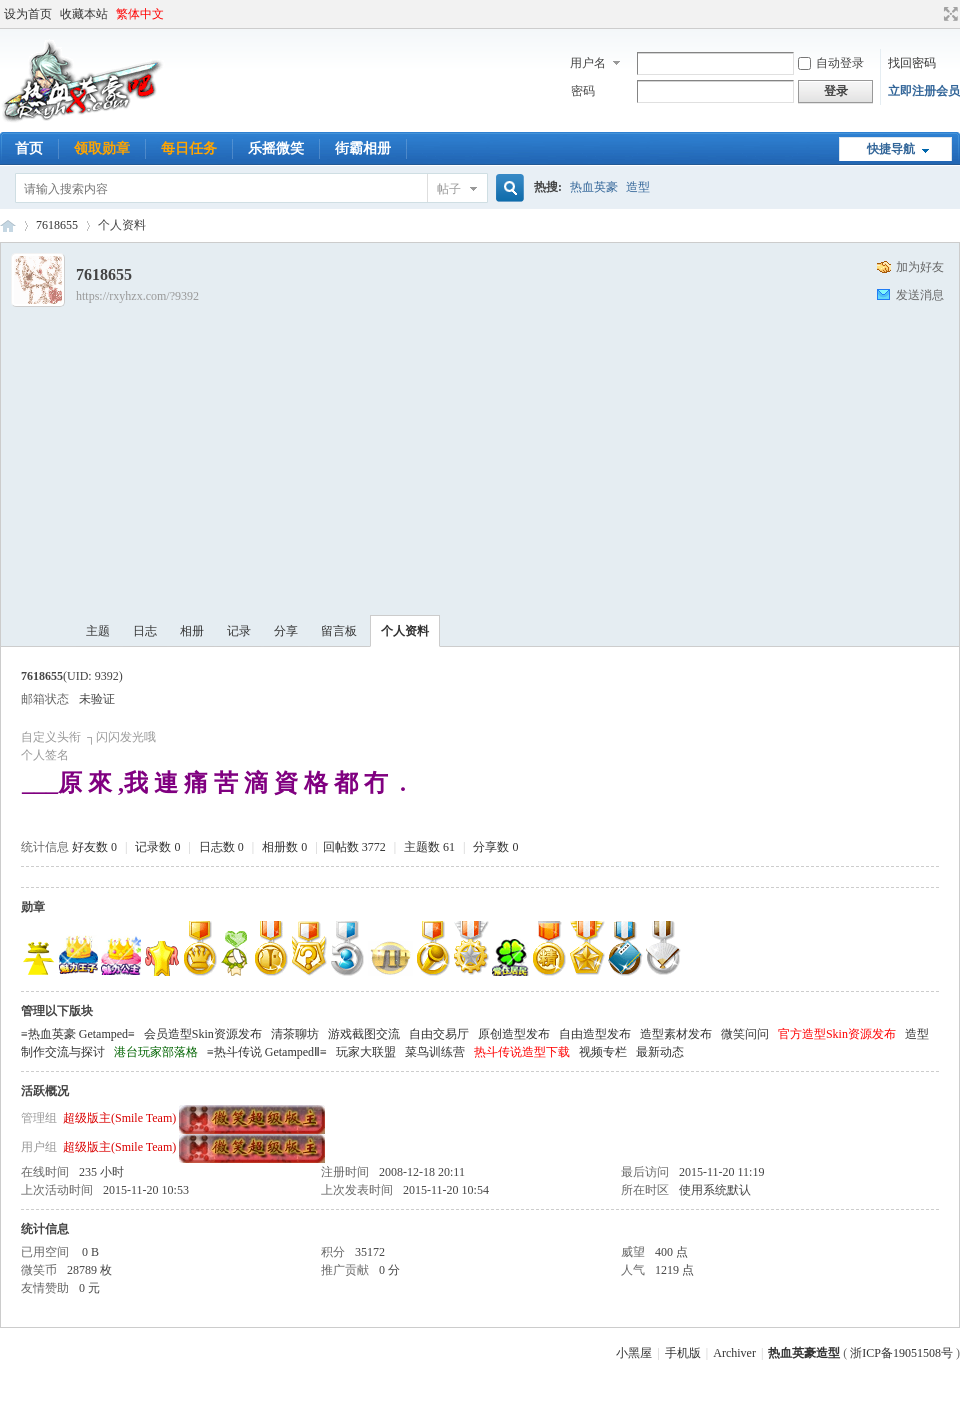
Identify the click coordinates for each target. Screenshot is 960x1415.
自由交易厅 (439, 1034)
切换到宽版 (948, 14)
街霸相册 (363, 148)
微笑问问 (745, 1034)
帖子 (449, 189)
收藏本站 (84, 14)
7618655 (57, 225)
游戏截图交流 (364, 1034)
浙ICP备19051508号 (901, 1353)
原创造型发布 (514, 1034)
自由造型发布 (595, 1034)
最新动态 (660, 1052)
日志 (145, 631)
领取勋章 (102, 148)
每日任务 (189, 148)
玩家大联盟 (366, 1052)
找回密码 (912, 63)
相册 (192, 631)
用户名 (588, 63)
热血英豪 (594, 187)
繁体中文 (140, 14)
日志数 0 (221, 847)
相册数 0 (284, 847)
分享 (286, 631)
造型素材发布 (676, 1034)
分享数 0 (495, 847)
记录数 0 (157, 847)
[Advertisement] (517, 455)
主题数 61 (429, 847)
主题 (98, 631)
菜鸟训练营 (435, 1052)
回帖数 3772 (354, 847)
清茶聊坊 (295, 1034)
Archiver (734, 1353)
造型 (638, 187)
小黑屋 (634, 1353)
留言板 (339, 631)
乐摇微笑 (276, 148)
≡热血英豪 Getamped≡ (78, 1034)
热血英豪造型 (8, 225)
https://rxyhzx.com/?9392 (137, 296)
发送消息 (920, 295)
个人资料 (405, 631)
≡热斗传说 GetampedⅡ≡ (267, 1052)
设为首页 (28, 14)
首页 (29, 148)
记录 (239, 631)
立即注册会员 (924, 91)
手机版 (683, 1353)
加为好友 (920, 267)
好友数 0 (94, 847)
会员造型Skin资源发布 (203, 1034)
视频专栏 (603, 1052)
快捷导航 (891, 149)
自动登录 (831, 63)
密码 (583, 91)
